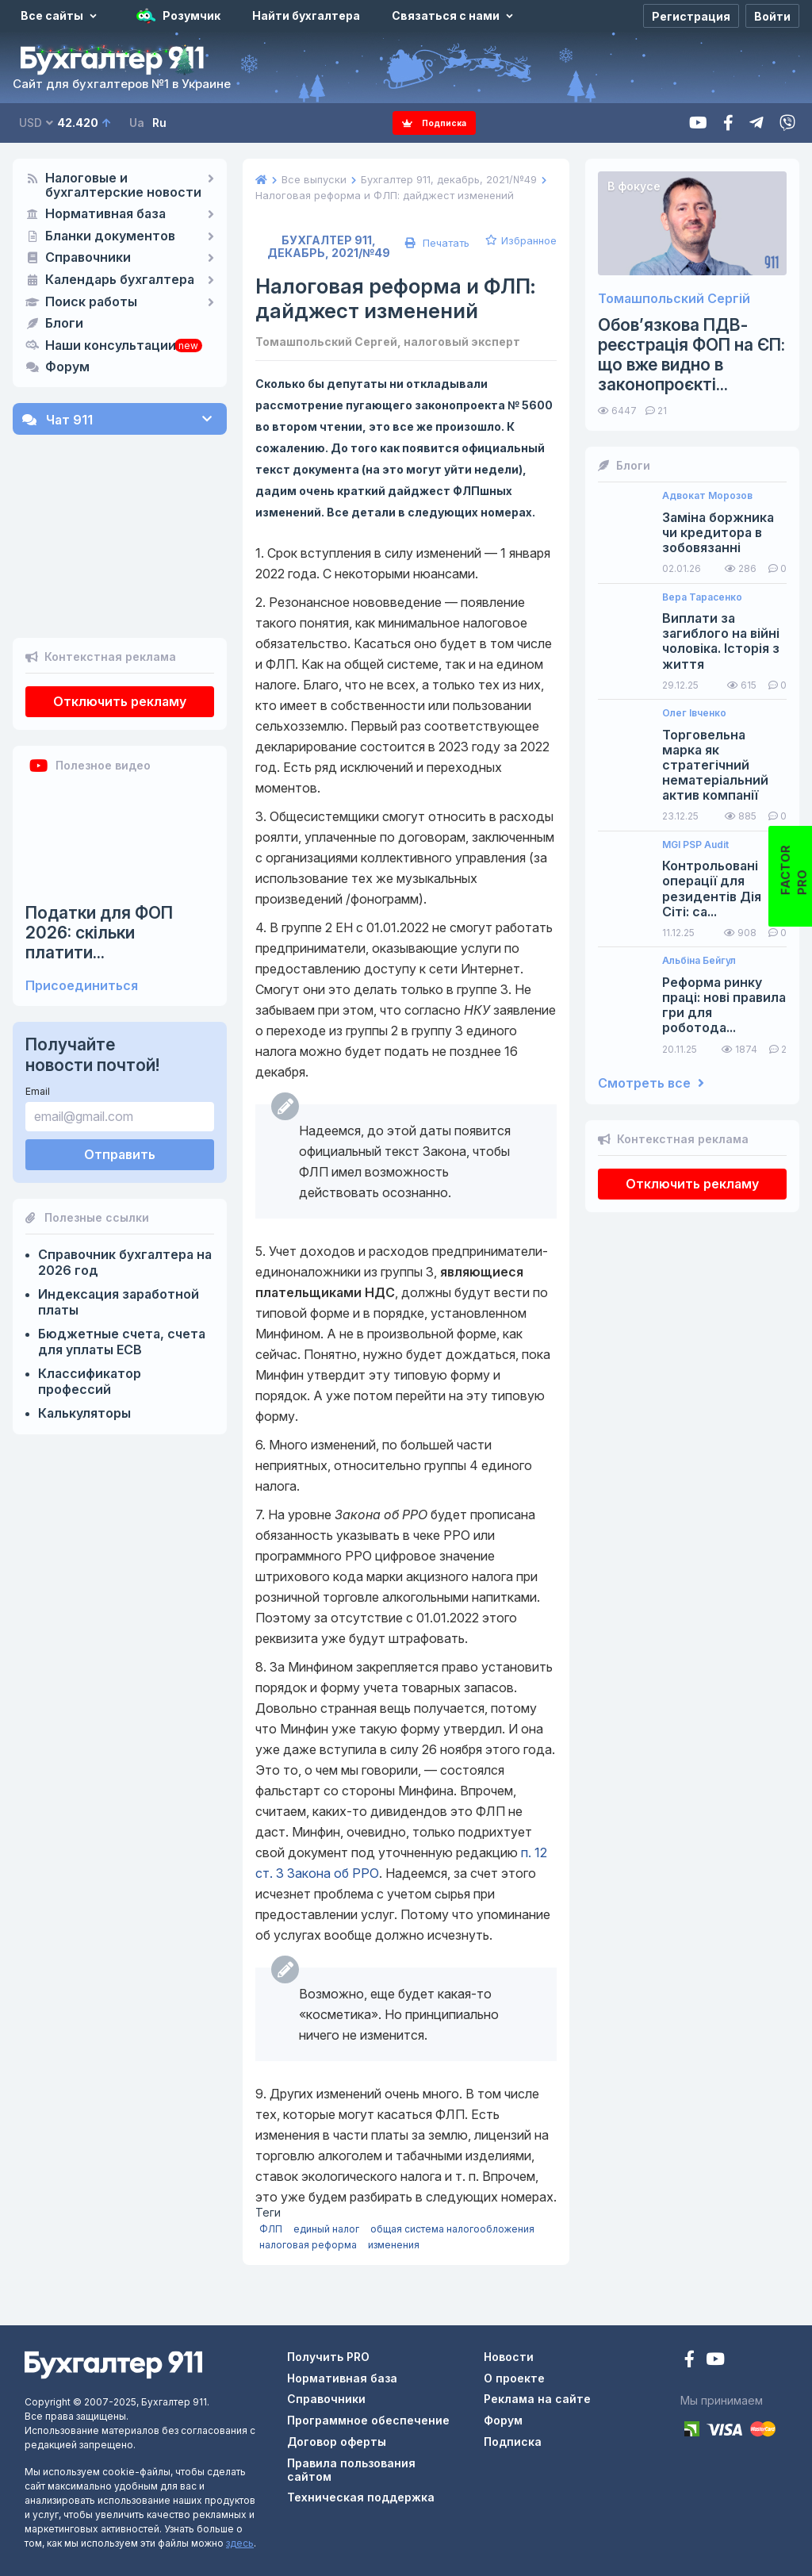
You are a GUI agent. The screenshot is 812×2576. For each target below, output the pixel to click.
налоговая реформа (308, 2245)
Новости (509, 2356)
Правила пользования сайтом (351, 2469)
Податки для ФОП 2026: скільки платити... (99, 880)
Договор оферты (336, 2441)
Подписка (435, 122)
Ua (136, 122)
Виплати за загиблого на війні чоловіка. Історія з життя (720, 641)
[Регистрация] (691, 16)
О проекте (514, 2378)
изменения (393, 2245)
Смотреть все (651, 1083)
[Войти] (772, 16)
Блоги (64, 324)
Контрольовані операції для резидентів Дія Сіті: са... (711, 888)
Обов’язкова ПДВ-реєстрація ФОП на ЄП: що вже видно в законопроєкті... (691, 355)
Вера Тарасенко (702, 597)
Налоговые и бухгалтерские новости (123, 185)
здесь (240, 2543)
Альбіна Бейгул (699, 960)
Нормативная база (105, 214)
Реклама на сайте (537, 2398)
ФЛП (270, 2229)
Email (37, 1039)
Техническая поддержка (361, 2497)
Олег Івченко (694, 713)
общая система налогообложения (452, 2229)
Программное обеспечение (368, 2420)
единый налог (326, 2229)
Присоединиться (81, 933)
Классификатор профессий (89, 1329)
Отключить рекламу (119, 649)
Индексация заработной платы (118, 1249)
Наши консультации (110, 346)
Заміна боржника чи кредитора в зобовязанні (718, 532)
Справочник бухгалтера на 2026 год (125, 1210)
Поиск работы (91, 302)
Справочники (88, 258)
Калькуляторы (84, 1361)
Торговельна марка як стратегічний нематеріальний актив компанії (715, 765)
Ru (159, 122)
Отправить (119, 1102)
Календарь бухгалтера (119, 280)
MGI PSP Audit (695, 844)
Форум (67, 367)
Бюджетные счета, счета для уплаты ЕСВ (121, 1289)
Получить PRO (328, 2356)
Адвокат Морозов (707, 495)
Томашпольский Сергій (674, 298)
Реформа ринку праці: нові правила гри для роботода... (724, 1005)
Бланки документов (110, 236)
